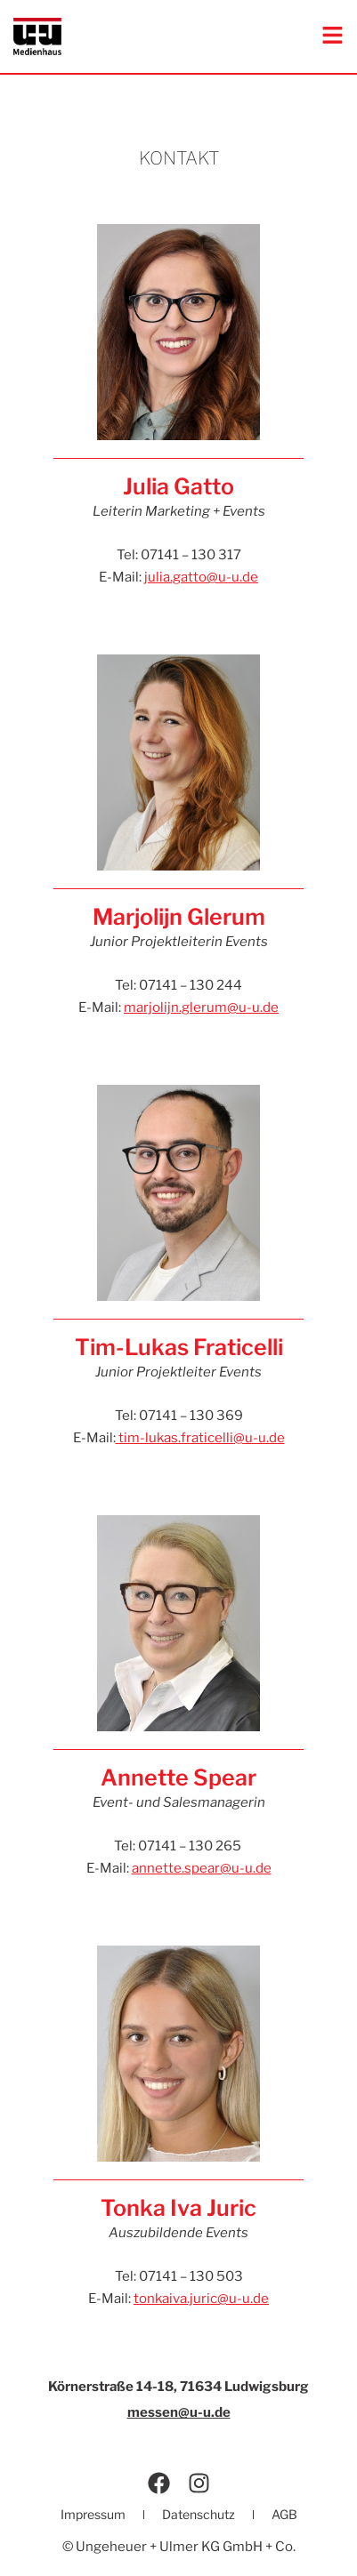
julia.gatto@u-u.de (201, 577)
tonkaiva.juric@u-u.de (201, 2299)
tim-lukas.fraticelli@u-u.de (200, 1438)
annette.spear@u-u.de (202, 1868)
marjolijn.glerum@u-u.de (201, 1007)
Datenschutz (198, 2514)
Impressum (93, 2514)
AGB (284, 2514)
